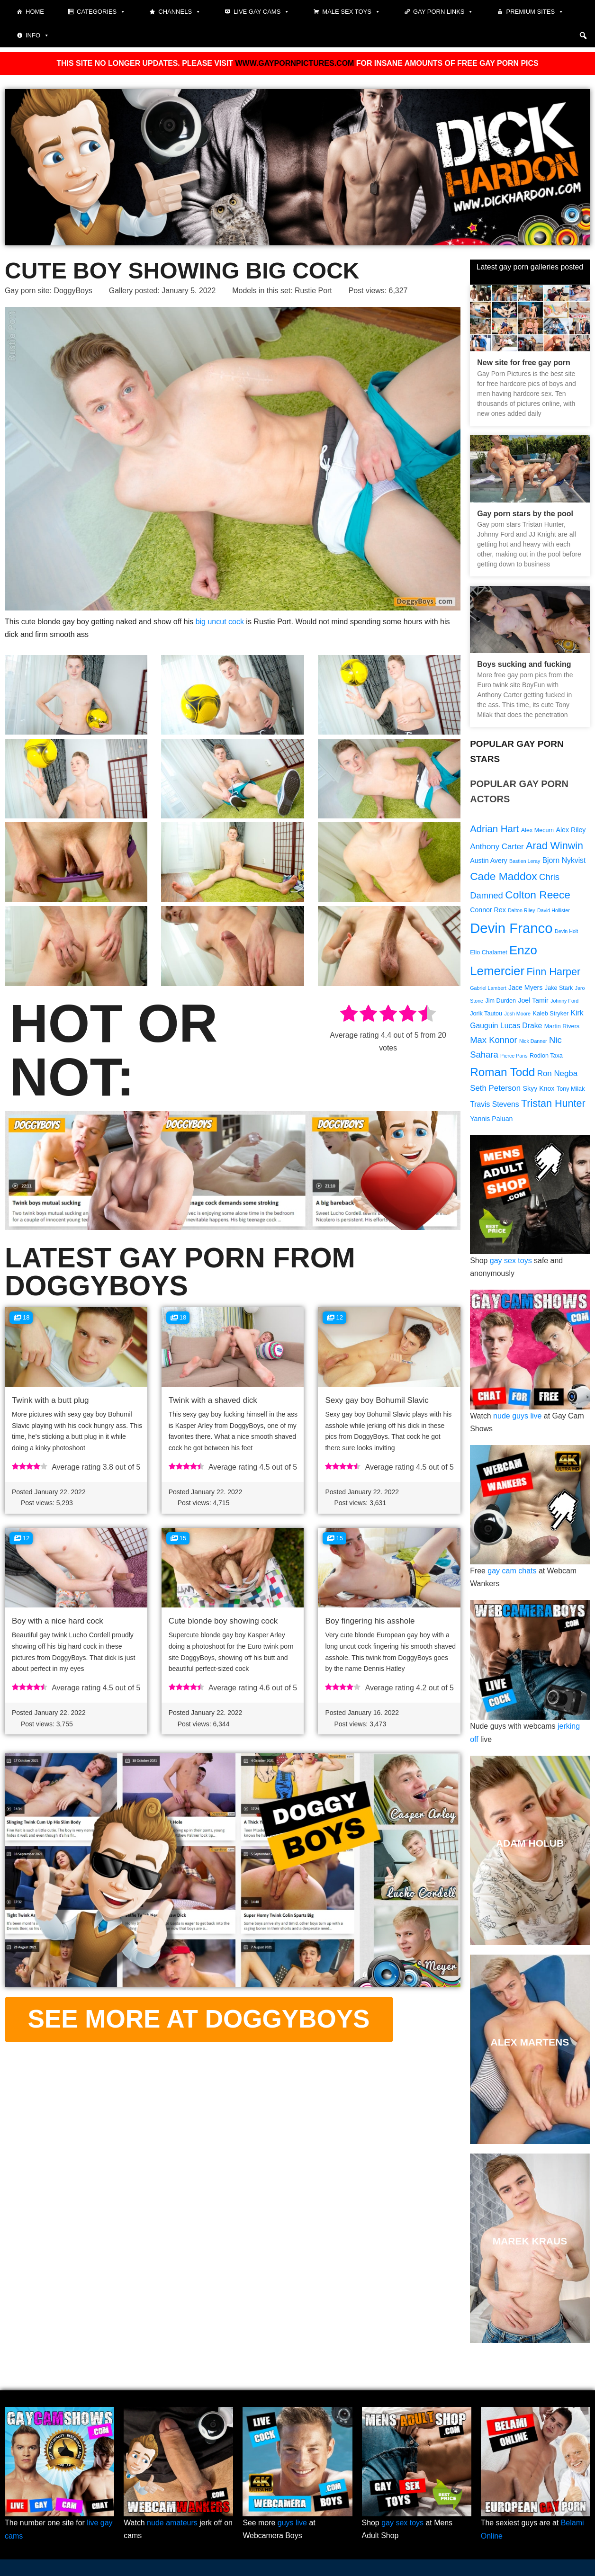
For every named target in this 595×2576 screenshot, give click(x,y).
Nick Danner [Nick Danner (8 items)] (533, 1043)
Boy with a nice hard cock (57, 1621)
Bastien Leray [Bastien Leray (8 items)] (524, 862)
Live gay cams (261, 12)
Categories (101, 12)
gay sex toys (511, 1263)
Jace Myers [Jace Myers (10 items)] (525, 989)
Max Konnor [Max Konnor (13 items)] (493, 1042)
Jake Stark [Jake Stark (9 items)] (559, 989)
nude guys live (517, 1418)
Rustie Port (315, 291)
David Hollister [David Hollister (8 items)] (553, 911)
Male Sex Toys (351, 12)
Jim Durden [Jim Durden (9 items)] (501, 1002)
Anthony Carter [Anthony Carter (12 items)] (497, 846)
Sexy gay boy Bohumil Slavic (376, 1400)
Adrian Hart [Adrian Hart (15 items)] (494, 829)
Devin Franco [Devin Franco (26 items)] (511, 929)
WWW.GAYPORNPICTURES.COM (294, 63)
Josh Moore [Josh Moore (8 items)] (517, 1015)
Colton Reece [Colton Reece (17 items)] (537, 895)
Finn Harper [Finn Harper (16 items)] (553, 972)
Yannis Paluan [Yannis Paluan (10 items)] (491, 1121)
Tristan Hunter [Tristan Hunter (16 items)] (553, 1106)
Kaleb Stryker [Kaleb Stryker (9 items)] (551, 1015)
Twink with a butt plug (50, 1400)
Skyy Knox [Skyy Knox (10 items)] (539, 1090)
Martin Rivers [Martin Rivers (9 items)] (561, 1028)
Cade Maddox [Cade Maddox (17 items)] (503, 877)
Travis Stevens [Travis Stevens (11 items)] (494, 1107)
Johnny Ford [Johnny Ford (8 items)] (564, 1002)
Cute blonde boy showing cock (223, 1621)
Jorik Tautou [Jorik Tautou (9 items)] (486, 1015)
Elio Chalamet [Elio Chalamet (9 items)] (488, 953)
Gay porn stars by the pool (525, 513)
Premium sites (535, 12)
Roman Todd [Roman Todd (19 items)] (502, 1074)
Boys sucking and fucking (524, 664)
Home (35, 11)
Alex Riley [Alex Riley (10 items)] (571, 830)
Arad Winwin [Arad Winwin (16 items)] (554, 846)
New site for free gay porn (523, 363)
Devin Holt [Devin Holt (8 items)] (566, 932)
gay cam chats (512, 1573)
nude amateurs (172, 2524)
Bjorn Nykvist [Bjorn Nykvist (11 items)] (564, 861)
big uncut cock (220, 621)
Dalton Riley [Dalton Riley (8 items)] (521, 911)
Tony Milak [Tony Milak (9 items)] (571, 1090)
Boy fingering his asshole (370, 1621)
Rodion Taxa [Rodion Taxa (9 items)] (546, 1057)
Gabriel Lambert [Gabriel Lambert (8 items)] (488, 989)
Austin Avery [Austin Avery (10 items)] (488, 861)
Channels (179, 12)
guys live (292, 2524)
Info (37, 35)
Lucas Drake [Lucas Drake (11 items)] (521, 1027)
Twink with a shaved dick (213, 1400)
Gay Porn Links (443, 12)
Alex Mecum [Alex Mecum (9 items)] (537, 830)
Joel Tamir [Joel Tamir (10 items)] (533, 1002)
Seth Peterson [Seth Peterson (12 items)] (495, 1090)
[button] (583, 35)
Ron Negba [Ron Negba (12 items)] (557, 1075)
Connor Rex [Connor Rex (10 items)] (488, 911)
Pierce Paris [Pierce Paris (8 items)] (513, 1057)
